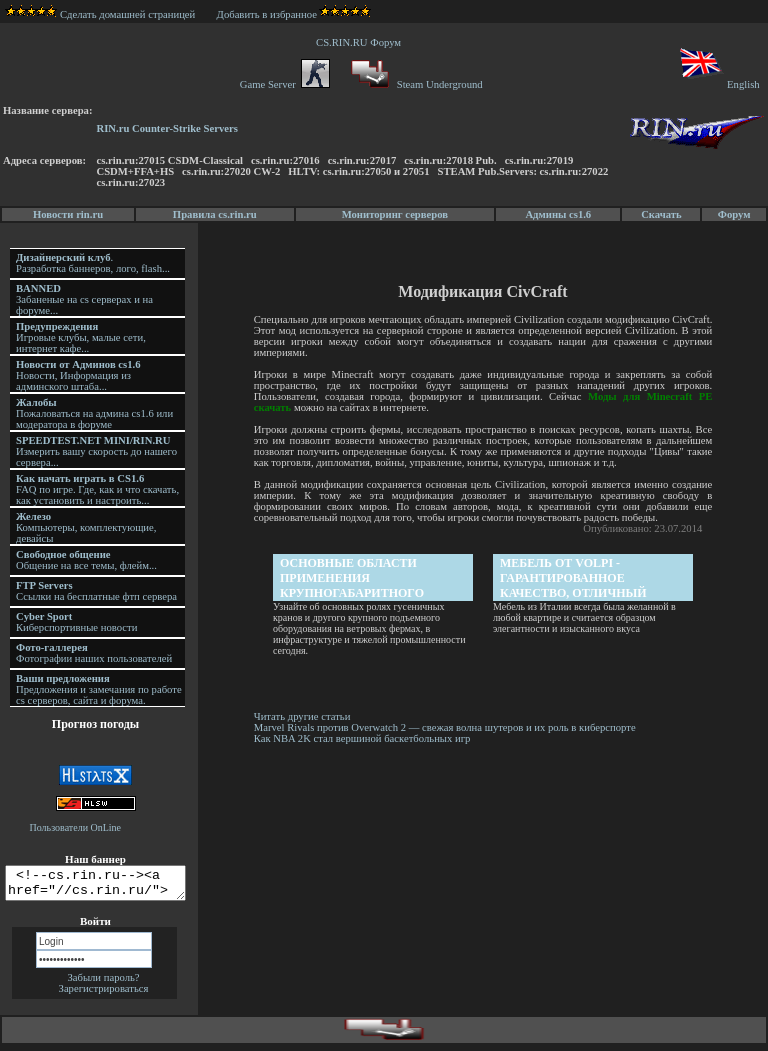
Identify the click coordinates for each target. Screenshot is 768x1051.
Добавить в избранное (267, 14)
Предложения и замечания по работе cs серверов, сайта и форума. (99, 689)
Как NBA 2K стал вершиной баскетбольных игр (365, 738)
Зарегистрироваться (104, 994)
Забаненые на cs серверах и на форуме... (84, 299)
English (718, 84)
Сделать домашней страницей (100, 14)
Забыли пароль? (103, 983)
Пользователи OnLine (76, 827)
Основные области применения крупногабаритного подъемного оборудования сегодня (364, 578)
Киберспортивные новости (76, 622)
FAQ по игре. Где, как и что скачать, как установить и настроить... (97, 489)
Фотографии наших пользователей (94, 653)
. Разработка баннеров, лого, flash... (93, 263)
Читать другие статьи (305, 716)
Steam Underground (414, 84)
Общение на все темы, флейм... (86, 560)
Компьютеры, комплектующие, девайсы (86, 527)
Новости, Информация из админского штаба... (78, 375)
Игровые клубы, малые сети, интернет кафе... (81, 337)
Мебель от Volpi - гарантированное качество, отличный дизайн (575, 578)
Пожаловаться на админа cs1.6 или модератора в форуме (94, 413)
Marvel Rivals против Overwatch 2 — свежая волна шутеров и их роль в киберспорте (449, 727)
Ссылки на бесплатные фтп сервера (96, 591)
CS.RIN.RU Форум (361, 42)
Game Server (285, 84)
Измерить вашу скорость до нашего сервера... (96, 451)
